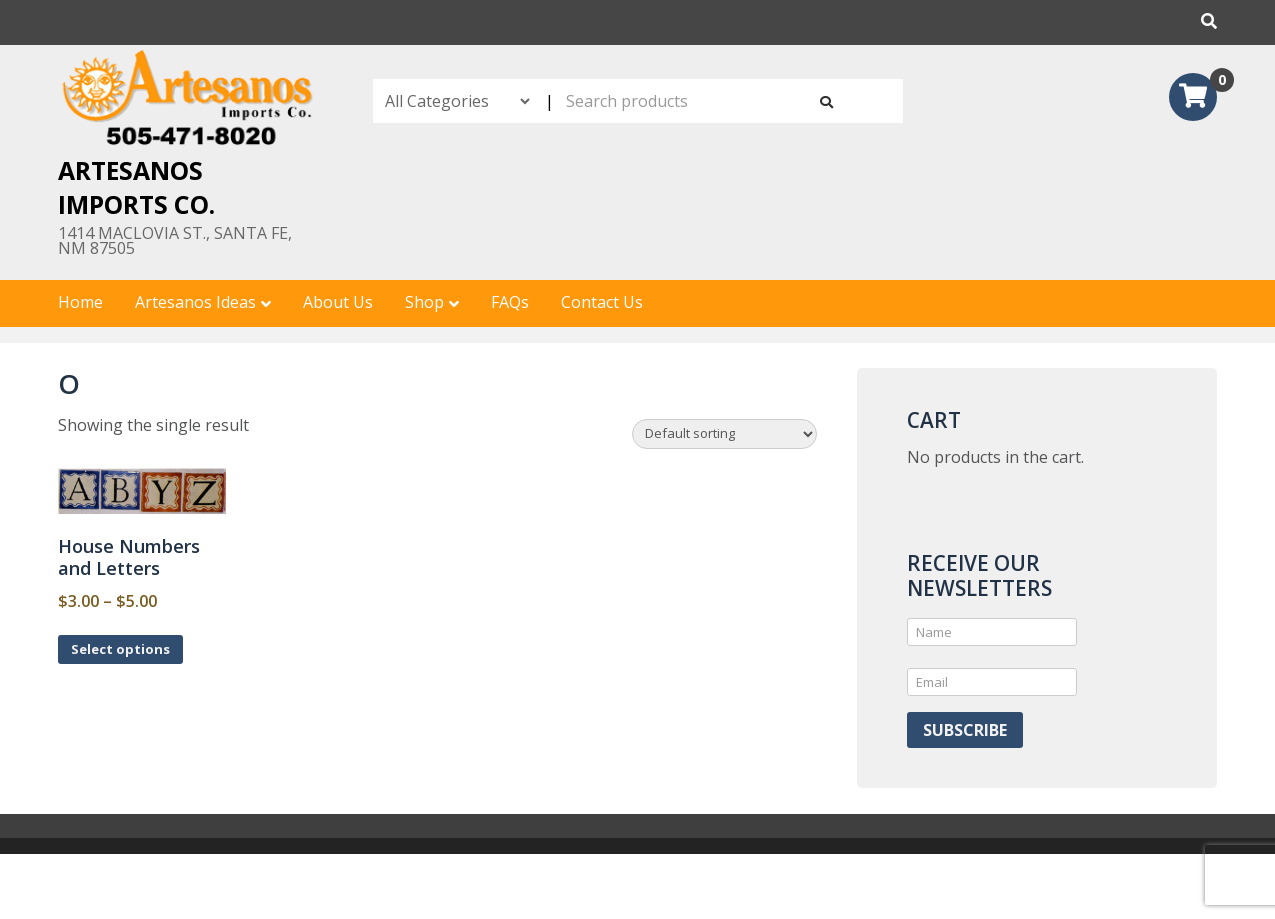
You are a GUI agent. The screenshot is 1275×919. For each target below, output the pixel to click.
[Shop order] (724, 434)
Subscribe (965, 730)
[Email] (992, 682)
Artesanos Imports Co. (136, 187)
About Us (338, 302)
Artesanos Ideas (195, 302)
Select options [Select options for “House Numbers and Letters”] (120, 649)
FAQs (510, 302)
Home (80, 302)
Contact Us (602, 302)
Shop (424, 302)
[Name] (992, 632)
